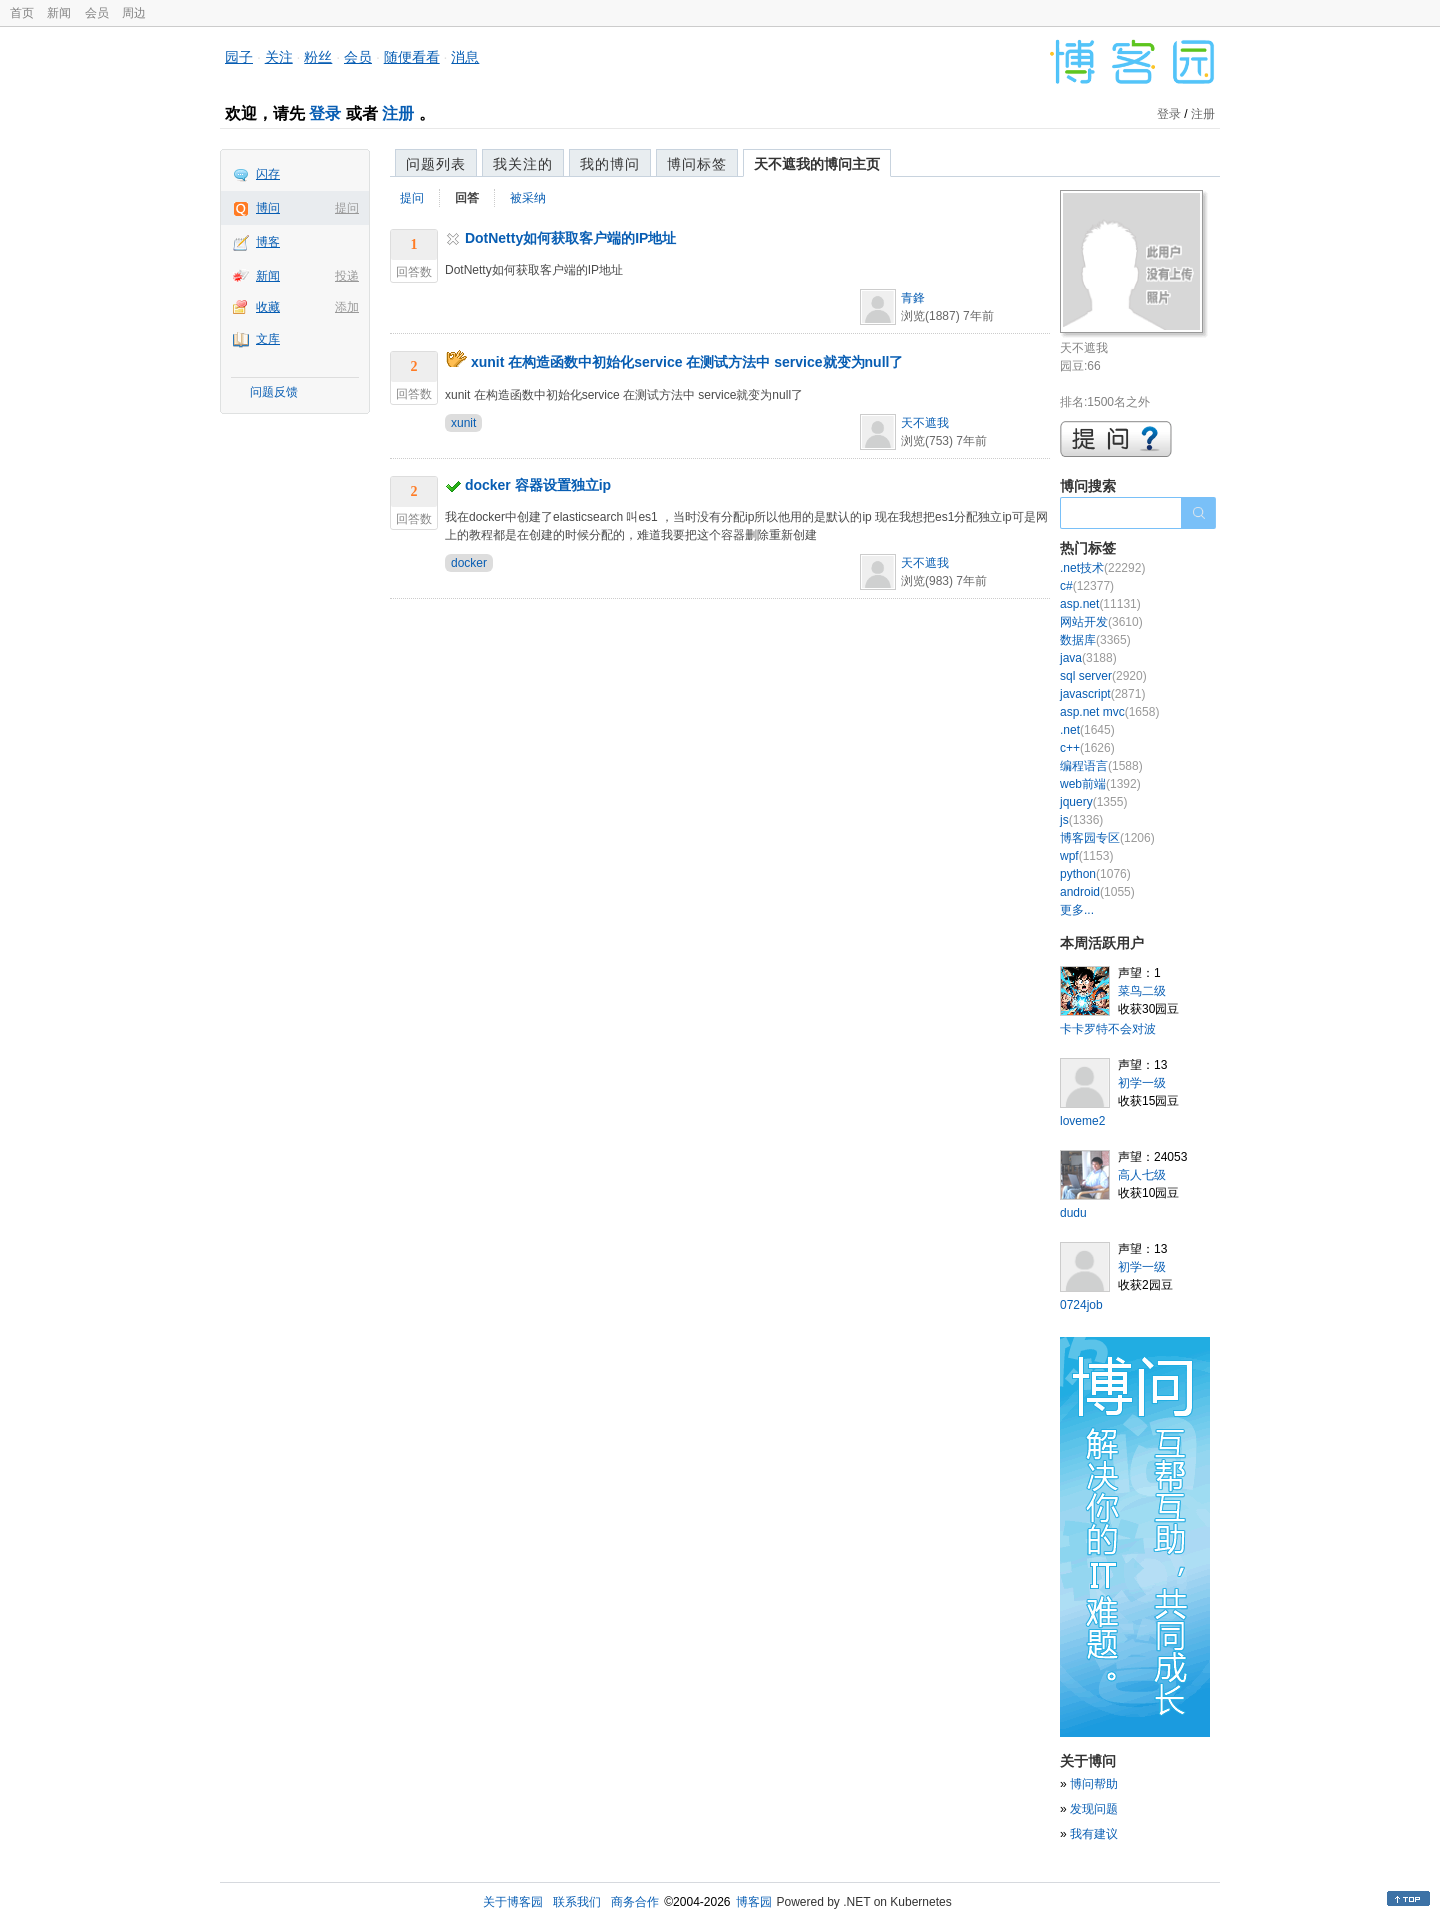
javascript (1102, 694)
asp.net (1100, 604)
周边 (134, 13)
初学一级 (1142, 1083)
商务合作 (635, 1902)
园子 (239, 57)
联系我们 (577, 1902)
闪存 (268, 174)
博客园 (754, 1902)
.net (1087, 730)
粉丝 (318, 57)
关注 (279, 57)
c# (1087, 586)
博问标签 (697, 164)
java (1088, 658)
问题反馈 (274, 392)
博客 (268, 242)
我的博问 (610, 164)
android (1097, 892)
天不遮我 (925, 423)
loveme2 (1082, 1121)
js (1081, 820)
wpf (1086, 856)
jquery (1093, 802)
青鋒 (913, 298)
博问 (268, 208)
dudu (1073, 1213)
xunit (463, 423)
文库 (268, 339)
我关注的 (523, 164)
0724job (1081, 1305)
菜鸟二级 (1142, 991)
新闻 (59, 13)
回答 (467, 198)
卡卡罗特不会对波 (1108, 1029)
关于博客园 (513, 1902)
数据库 (1095, 640)
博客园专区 (1107, 838)
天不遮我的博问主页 (817, 164)
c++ (1087, 748)
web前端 (1100, 784)
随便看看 (412, 57)
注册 (398, 113)
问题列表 (436, 164)
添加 (347, 307)
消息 (465, 57)
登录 (325, 113)
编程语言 (1101, 766)
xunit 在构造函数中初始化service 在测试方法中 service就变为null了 (687, 362)
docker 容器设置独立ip (538, 485)
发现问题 (1094, 1809)
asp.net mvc (1109, 712)
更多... (1077, 910)
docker (469, 563)
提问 (347, 208)
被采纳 (528, 198)
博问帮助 (1094, 1784)
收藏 (268, 307)
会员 (97, 13)
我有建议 (1094, 1834)
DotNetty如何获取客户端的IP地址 (571, 238)
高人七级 (1142, 1175)
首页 (22, 13)
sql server (1103, 676)
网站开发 (1101, 622)
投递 (347, 276)
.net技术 (1102, 568)
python (1095, 874)
